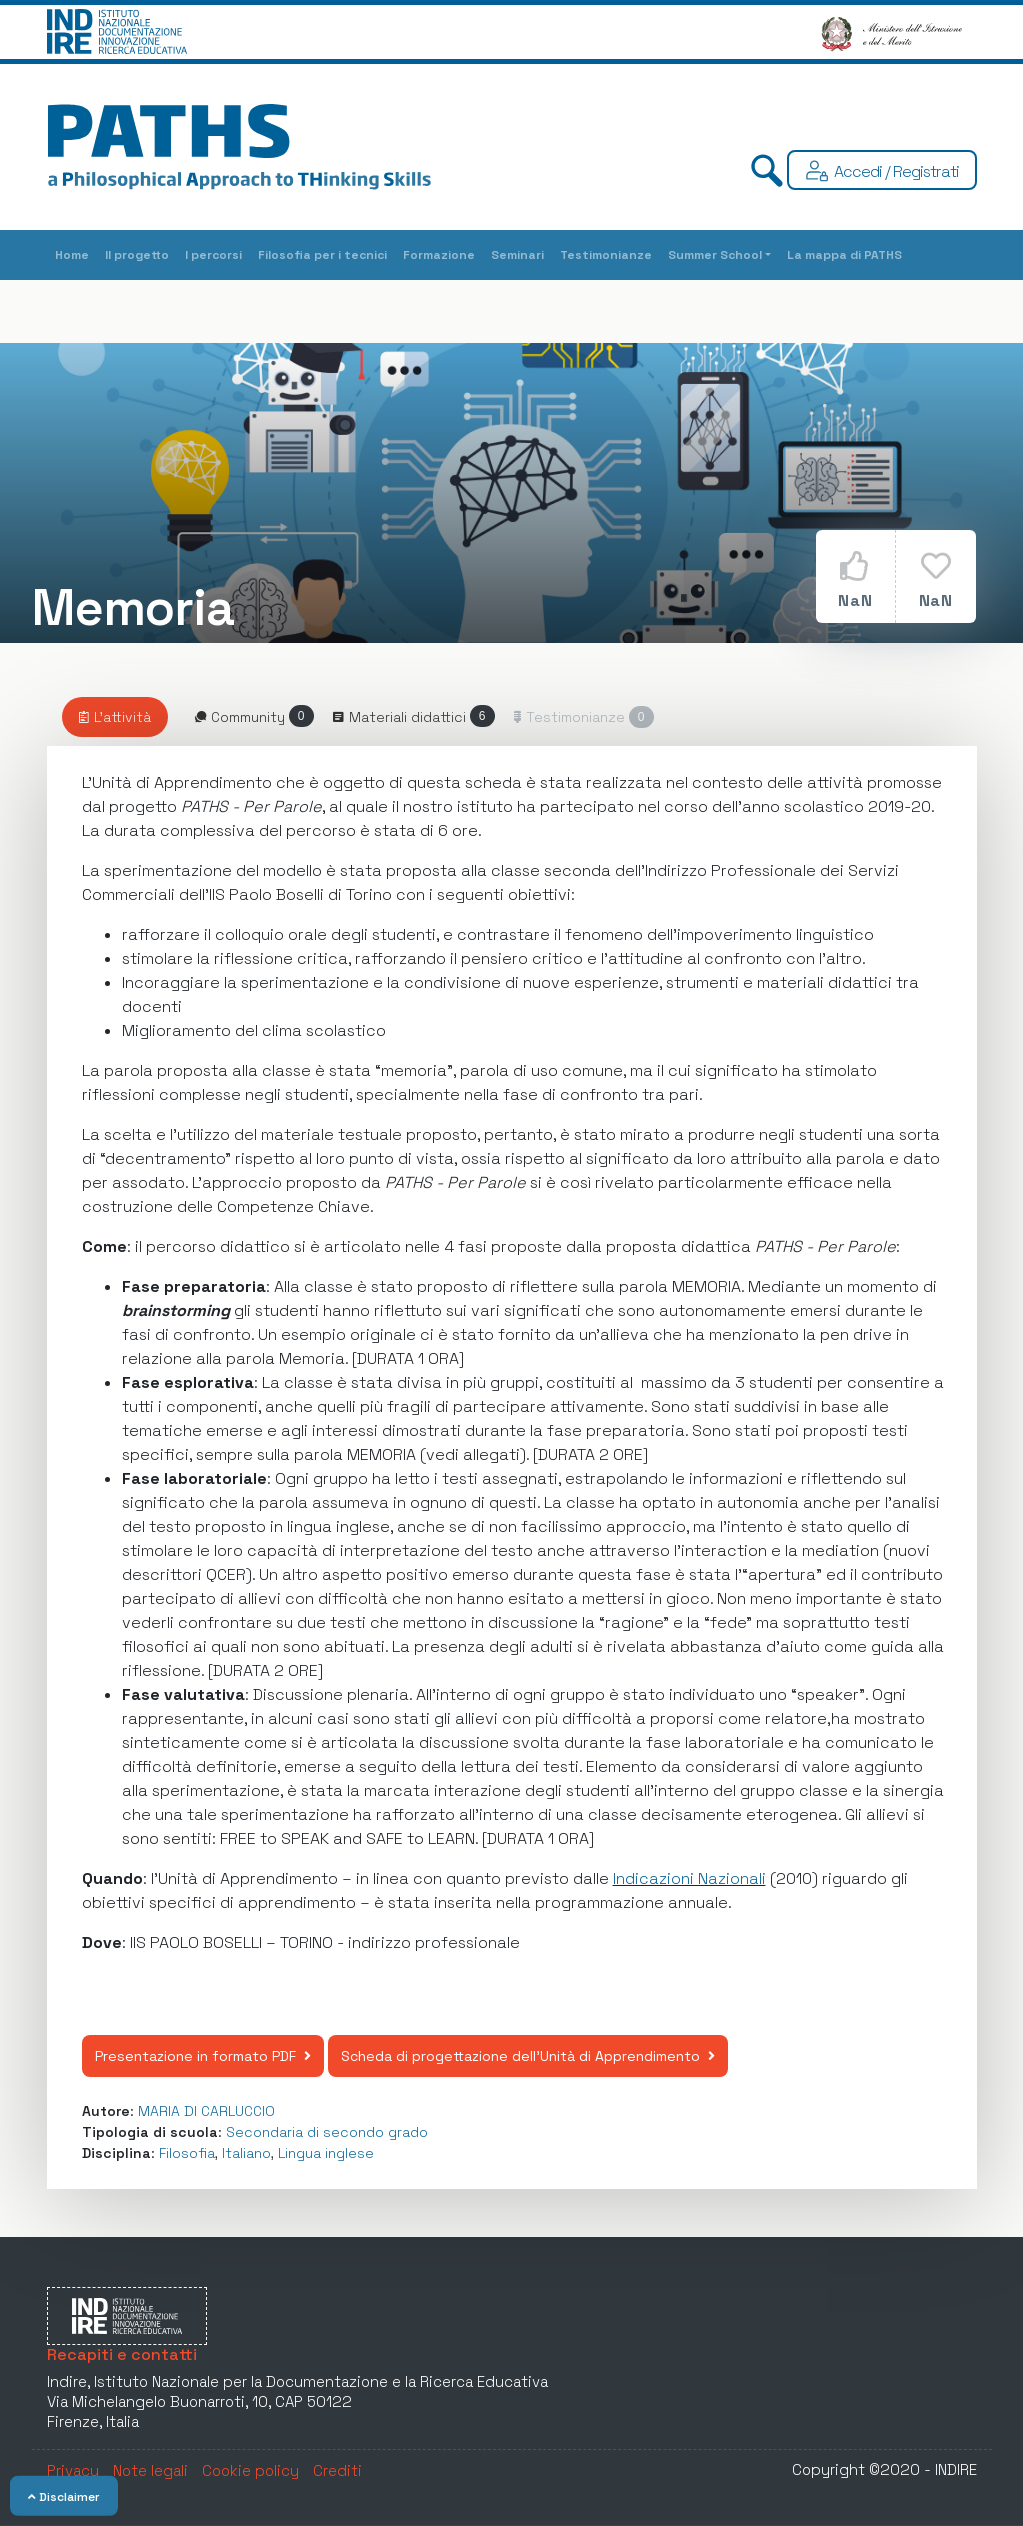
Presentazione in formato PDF (203, 2056)
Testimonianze (606, 255)
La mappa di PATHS (844, 255)
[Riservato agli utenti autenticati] (571, 717)
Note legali (150, 2470)
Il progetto (137, 255)
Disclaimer (64, 2497)
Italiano (246, 2153)
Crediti (337, 2470)
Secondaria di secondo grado (327, 2132)
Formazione (439, 255)
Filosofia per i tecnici (322, 255)
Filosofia (187, 2153)
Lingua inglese (326, 2153)
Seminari (517, 255)
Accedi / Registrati (896, 171)
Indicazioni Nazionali (689, 1878)
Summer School (715, 255)
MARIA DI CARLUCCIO (206, 2111)
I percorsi (213, 255)
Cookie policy (250, 2470)
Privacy (73, 2470)
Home (72, 255)
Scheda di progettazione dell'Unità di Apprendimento (528, 2056)
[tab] (115, 717)
